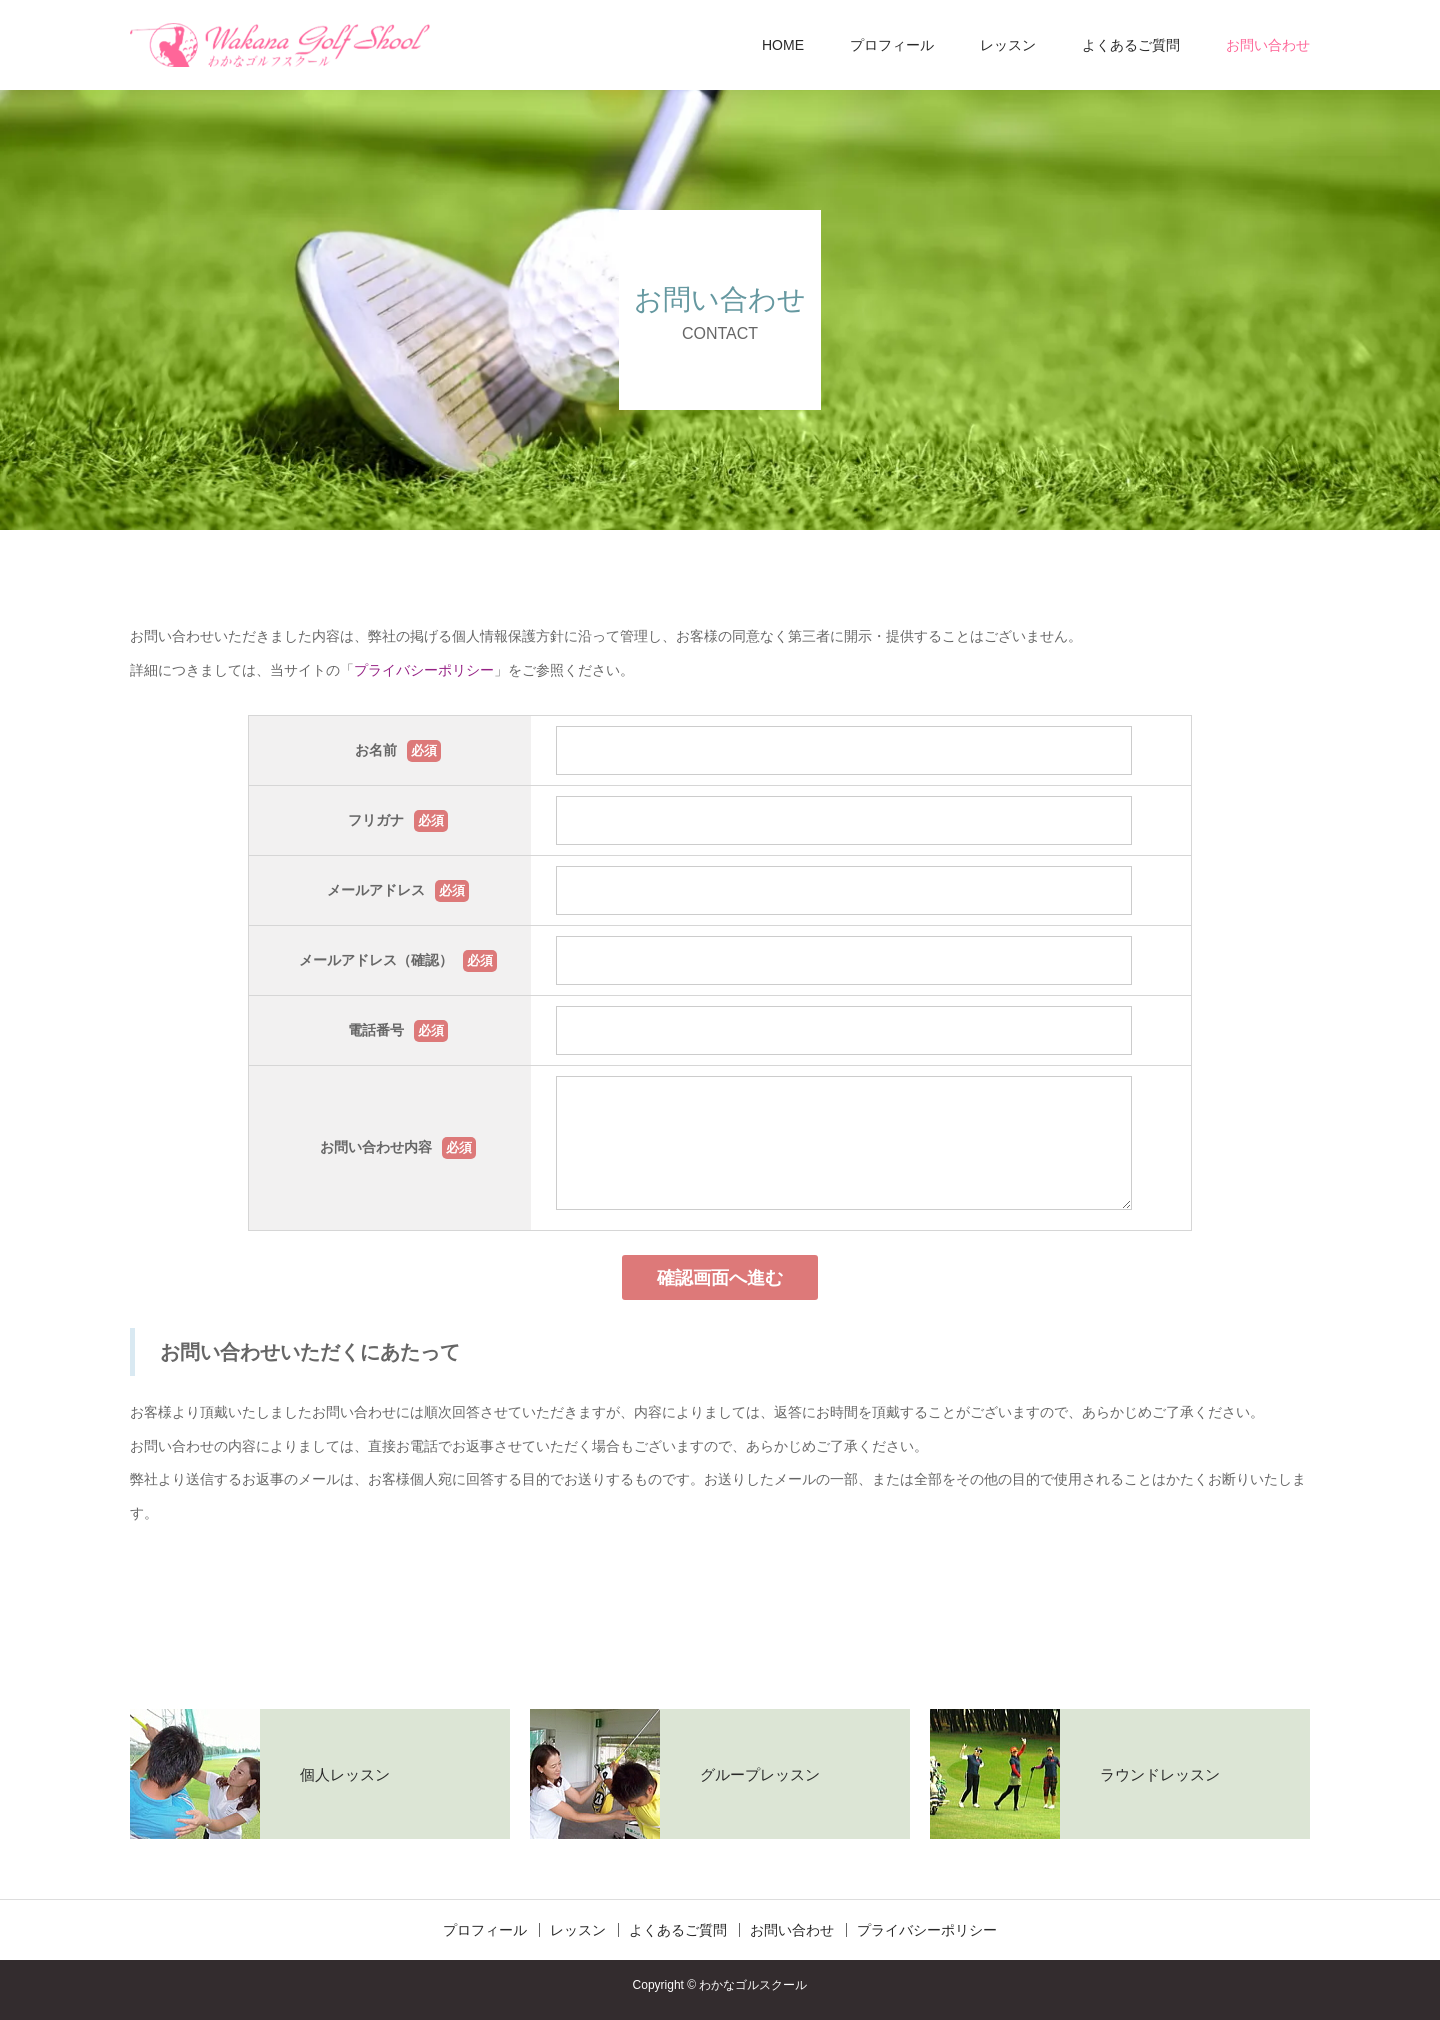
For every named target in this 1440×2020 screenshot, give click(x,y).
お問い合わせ (1268, 45)
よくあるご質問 (1131, 45)
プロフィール (892, 45)
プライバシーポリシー (424, 670)
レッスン (1008, 45)
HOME (783, 45)
